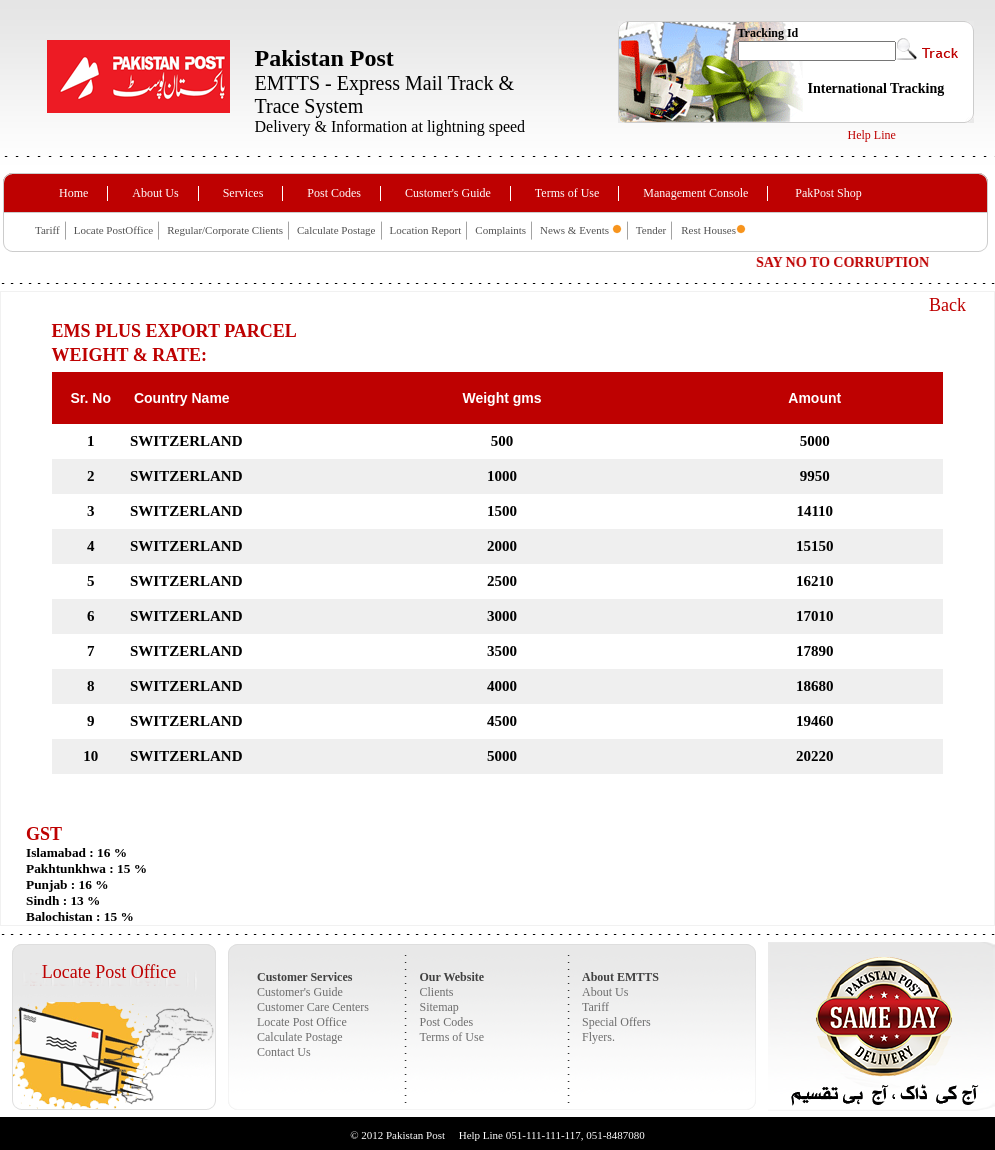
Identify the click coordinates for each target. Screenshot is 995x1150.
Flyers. (598, 1037)
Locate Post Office (109, 972)
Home (73, 193)
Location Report (426, 230)
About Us (155, 193)
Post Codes (334, 193)
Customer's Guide (448, 193)
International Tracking (876, 88)
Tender (651, 230)
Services (243, 193)
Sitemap (439, 1007)
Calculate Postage (336, 230)
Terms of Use (567, 193)
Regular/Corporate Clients (225, 230)
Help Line (872, 135)
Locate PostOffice (114, 230)
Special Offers (616, 1022)
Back (947, 305)
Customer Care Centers (313, 1007)
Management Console (695, 193)
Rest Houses (708, 230)
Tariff (47, 230)
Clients (437, 992)
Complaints (500, 230)
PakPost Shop (828, 193)
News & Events (576, 230)
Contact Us (284, 1052)
